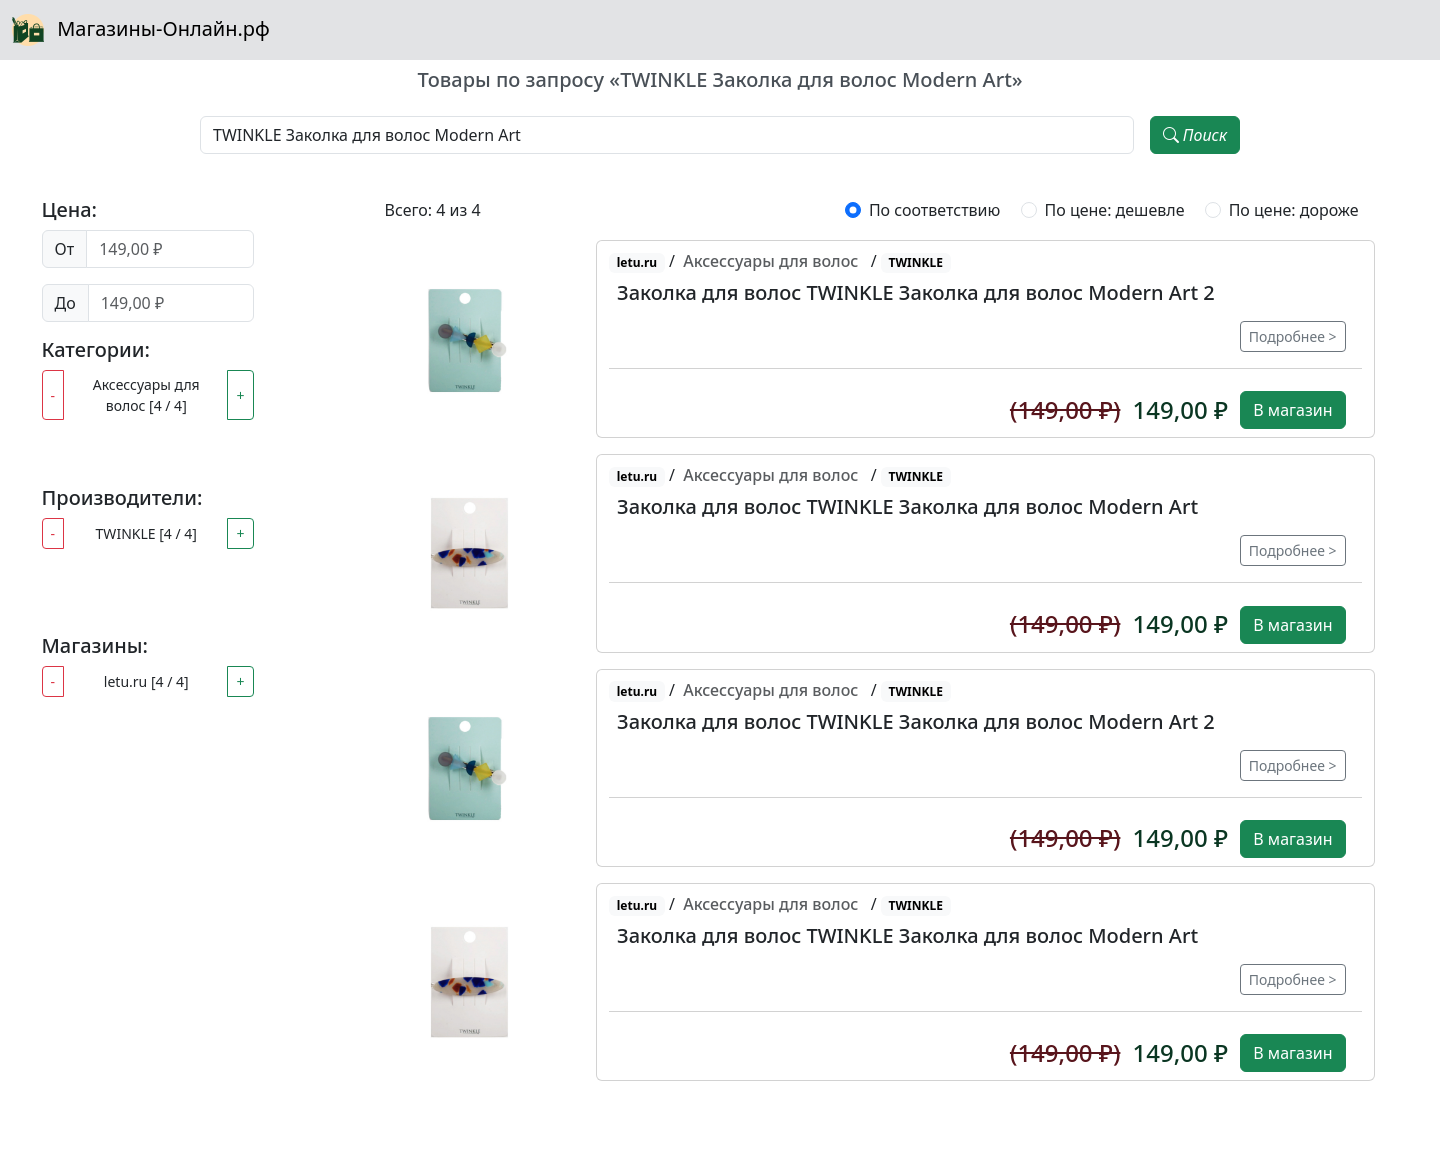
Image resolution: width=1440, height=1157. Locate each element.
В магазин (1292, 410)
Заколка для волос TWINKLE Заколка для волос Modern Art (907, 506)
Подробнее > (1293, 336)
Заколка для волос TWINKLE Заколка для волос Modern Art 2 (916, 292)
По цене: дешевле (1115, 210)
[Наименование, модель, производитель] (667, 135)
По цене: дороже (1294, 210)
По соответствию (934, 210)
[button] (466, 339)
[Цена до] (171, 303)
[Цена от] (169, 249)
